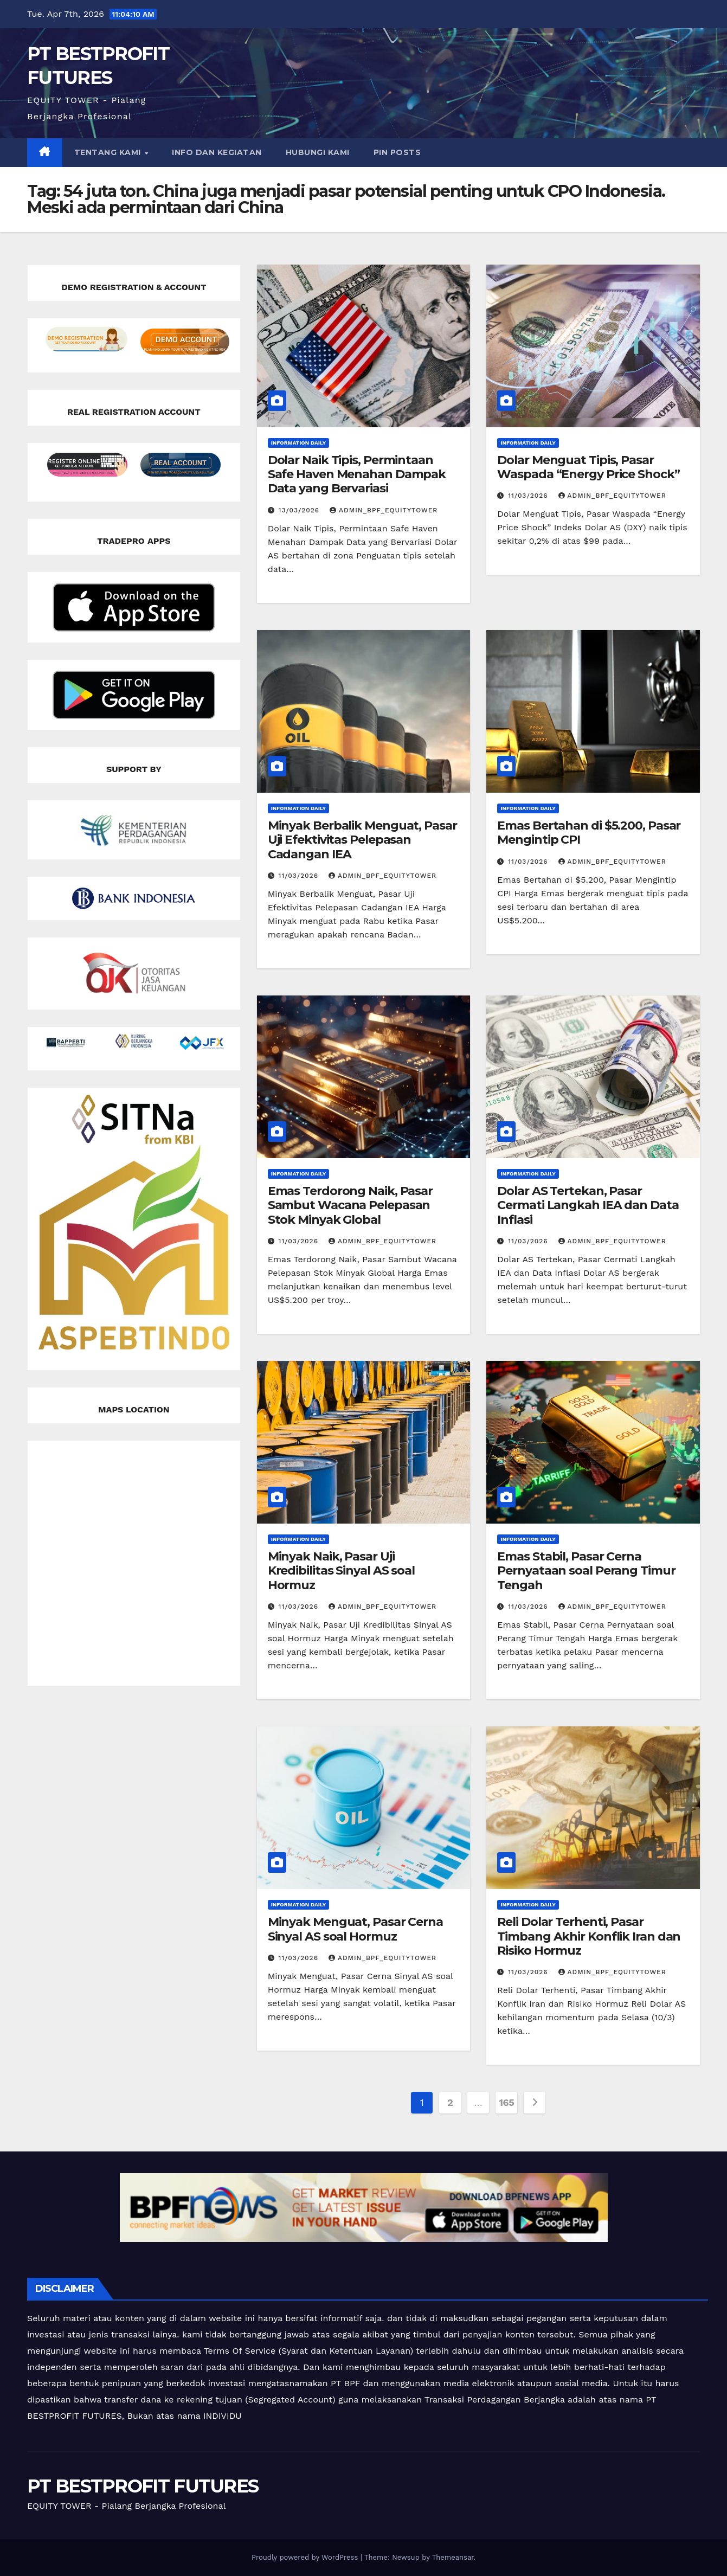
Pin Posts (397, 152)
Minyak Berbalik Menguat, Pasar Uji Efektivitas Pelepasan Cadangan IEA (362, 840)
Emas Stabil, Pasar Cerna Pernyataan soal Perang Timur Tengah (586, 1570)
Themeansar (453, 2557)
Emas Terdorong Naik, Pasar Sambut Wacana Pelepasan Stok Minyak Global (350, 1205)
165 (506, 2102)
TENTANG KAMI (109, 152)
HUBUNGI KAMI (318, 152)
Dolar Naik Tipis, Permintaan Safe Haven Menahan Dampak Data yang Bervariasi (357, 474)
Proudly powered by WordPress (306, 2557)
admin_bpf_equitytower (384, 510)
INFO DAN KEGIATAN (217, 152)
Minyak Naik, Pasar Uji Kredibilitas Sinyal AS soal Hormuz (341, 1570)
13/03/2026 (301, 510)
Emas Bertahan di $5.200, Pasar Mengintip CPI (588, 832)
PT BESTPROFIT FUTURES (142, 2486)
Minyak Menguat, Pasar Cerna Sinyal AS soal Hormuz (355, 1929)
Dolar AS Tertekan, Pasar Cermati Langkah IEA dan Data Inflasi (587, 1205)
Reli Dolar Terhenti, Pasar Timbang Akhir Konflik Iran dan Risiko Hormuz (588, 1936)
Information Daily (298, 443)
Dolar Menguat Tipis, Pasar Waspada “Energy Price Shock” (588, 467)
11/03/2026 (529, 495)
